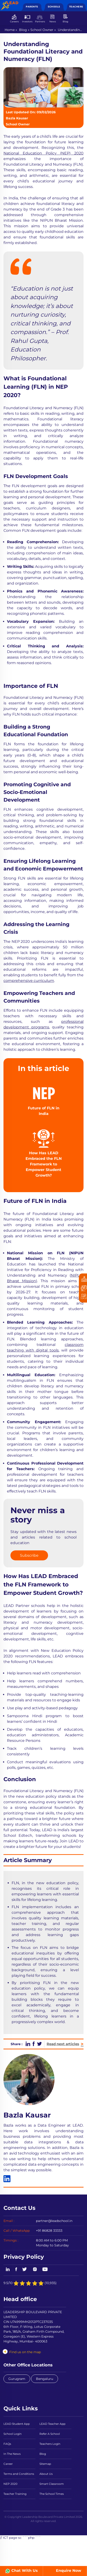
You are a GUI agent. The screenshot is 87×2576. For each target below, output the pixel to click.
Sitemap (45, 2464)
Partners (40, 21)
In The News (12, 2454)
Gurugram (16, 2379)
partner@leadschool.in (54, 2221)
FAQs (7, 2444)
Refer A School (49, 2433)
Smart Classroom (51, 2484)
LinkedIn (6, 2269)
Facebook (16, 2269)
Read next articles (65, 2044)
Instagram (34, 2269)
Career (8, 2464)
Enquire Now (68, 2570)
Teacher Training (14, 2494)
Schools (54, 6)
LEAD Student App (16, 2423)
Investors (27, 21)
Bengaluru (44, 2379)
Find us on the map (25, 2352)
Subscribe (29, 1555)
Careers (14, 21)
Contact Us (19, 2208)
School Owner (41, 30)
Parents (32, 6)
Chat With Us (24, 2570)
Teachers (76, 6)
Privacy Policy (23, 2256)
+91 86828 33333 (49, 2230)
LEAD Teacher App (52, 2423)
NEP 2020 (10, 2484)
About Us (46, 2474)
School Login (12, 2433)
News (52, 21)
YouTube (45, 2269)
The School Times (51, 2494)
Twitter (25, 2269)
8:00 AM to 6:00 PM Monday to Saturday (52, 2242)
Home (10, 30)
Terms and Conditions (18, 2474)
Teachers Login (49, 2444)
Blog (65, 21)
